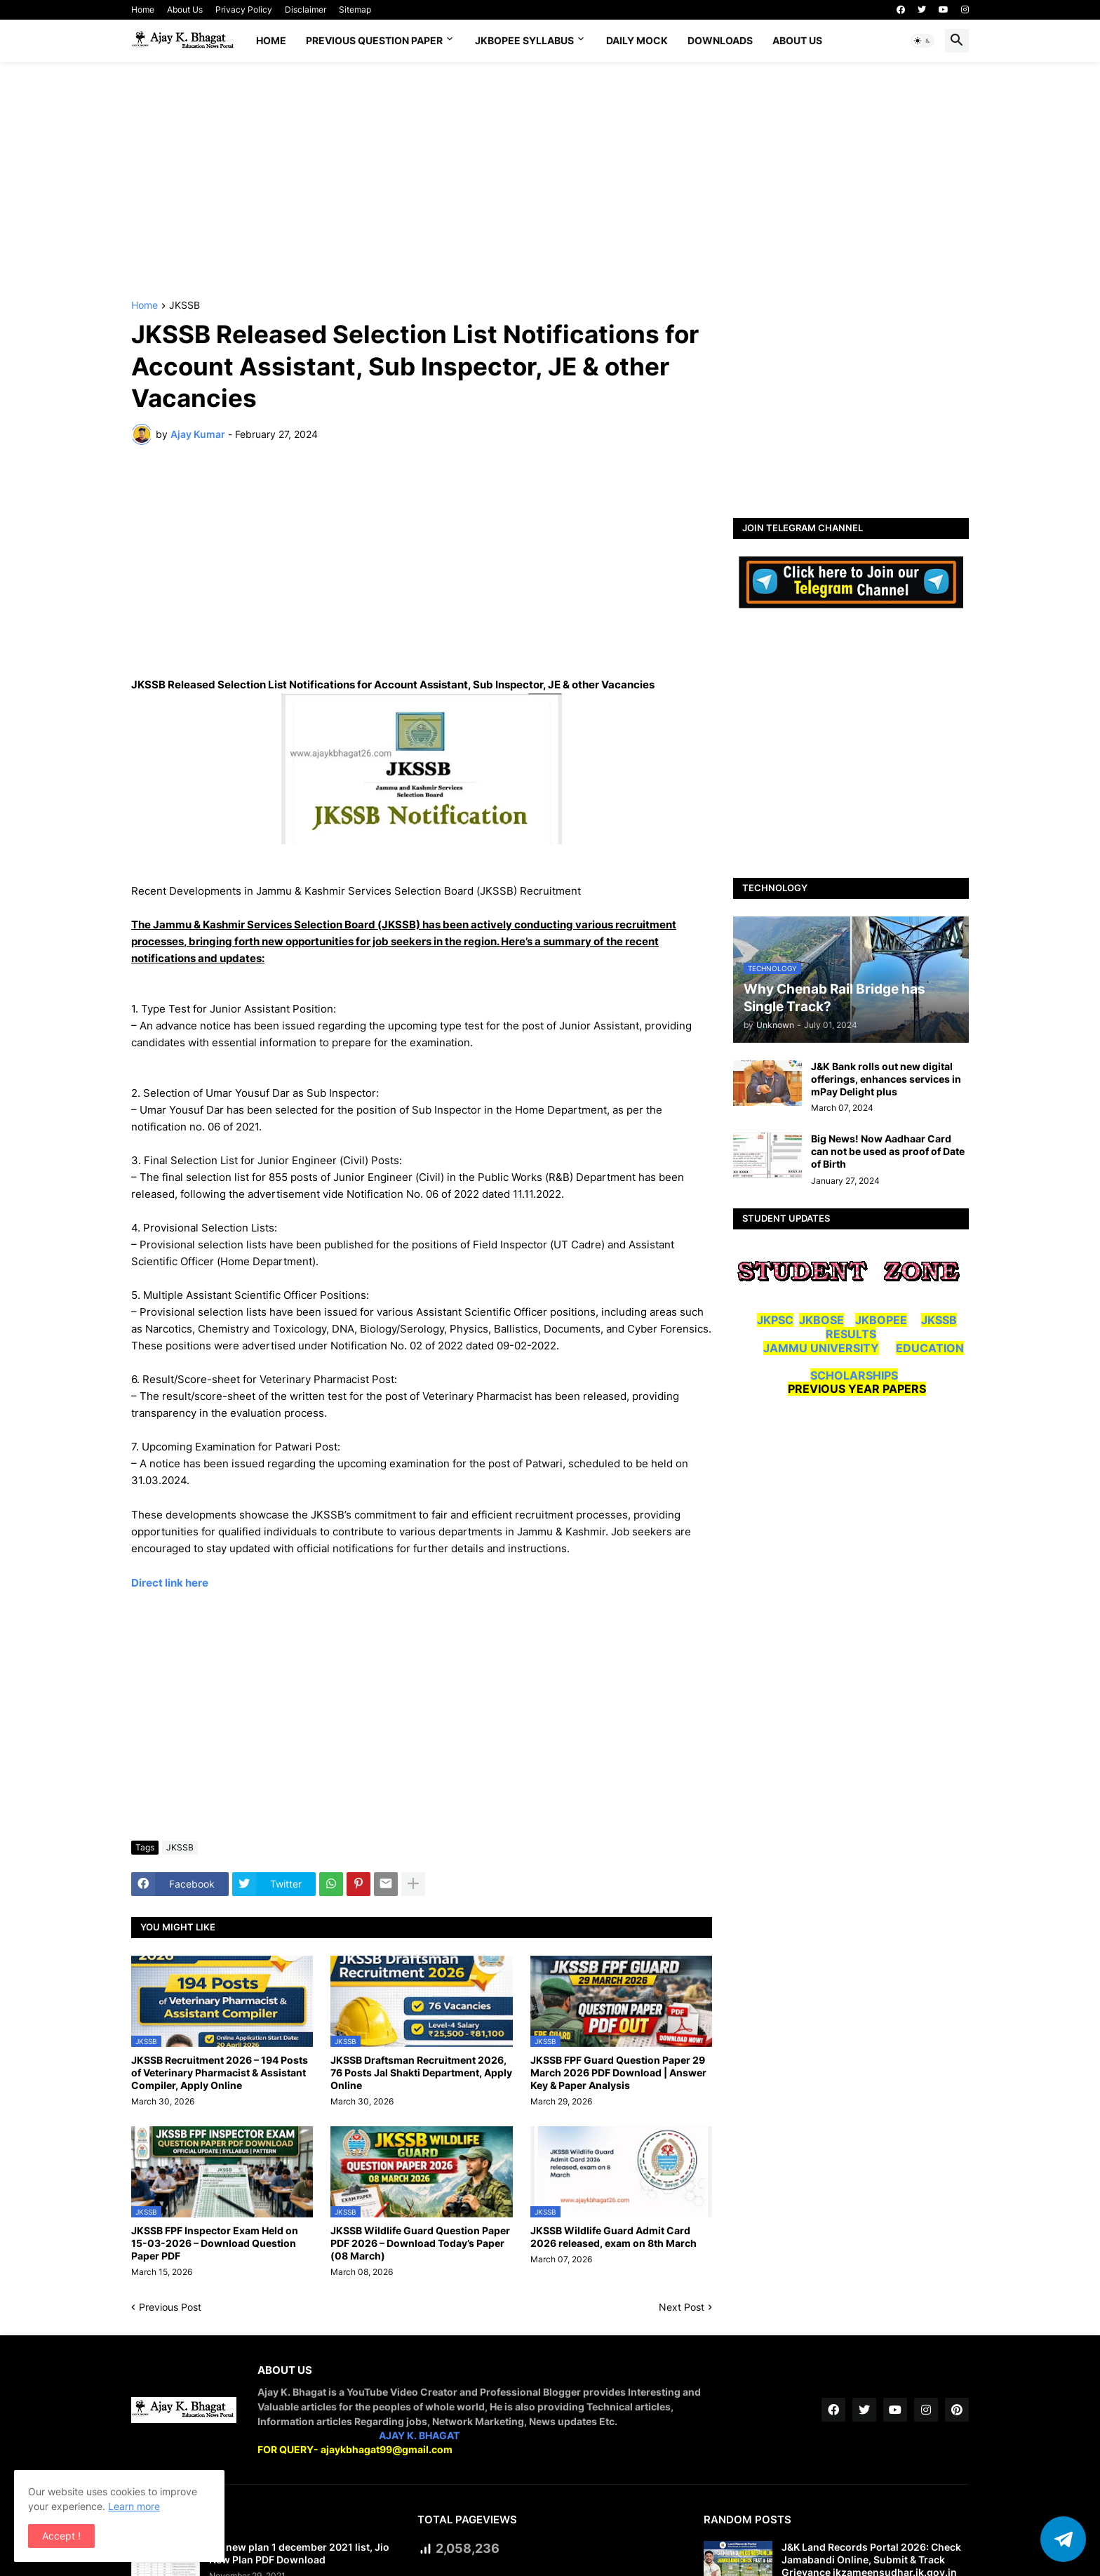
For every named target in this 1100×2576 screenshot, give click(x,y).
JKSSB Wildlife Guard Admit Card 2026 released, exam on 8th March (613, 2236)
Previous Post (170, 2307)
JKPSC (775, 1320)
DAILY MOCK (637, 40)
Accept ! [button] (61, 2536)
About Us (185, 9)
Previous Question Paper (374, 40)
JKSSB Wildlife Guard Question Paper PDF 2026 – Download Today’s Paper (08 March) (420, 2243)
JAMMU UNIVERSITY (821, 1348)
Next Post (681, 2307)
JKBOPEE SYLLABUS (524, 40)
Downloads (720, 40)
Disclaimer (305, 9)
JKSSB (184, 305)
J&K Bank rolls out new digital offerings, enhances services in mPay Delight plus (886, 1078)
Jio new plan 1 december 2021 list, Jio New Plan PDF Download (299, 2553)
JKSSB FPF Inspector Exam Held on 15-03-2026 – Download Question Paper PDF (214, 2243)
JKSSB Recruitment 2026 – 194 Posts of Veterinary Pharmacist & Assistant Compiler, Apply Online (219, 2072)
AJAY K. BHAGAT (419, 2435)
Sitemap (355, 9)
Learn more (134, 2506)
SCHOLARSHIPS (854, 1375)
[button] (922, 41)
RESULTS (851, 1334)
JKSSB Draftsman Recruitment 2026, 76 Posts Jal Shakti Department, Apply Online (421, 2072)
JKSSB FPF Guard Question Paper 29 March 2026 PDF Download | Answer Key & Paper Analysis (618, 2072)
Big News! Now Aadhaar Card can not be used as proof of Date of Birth (888, 1151)
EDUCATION (930, 1348)
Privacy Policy (243, 9)
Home (142, 9)
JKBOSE (821, 1320)
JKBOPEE (881, 1320)
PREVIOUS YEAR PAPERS (857, 1389)
